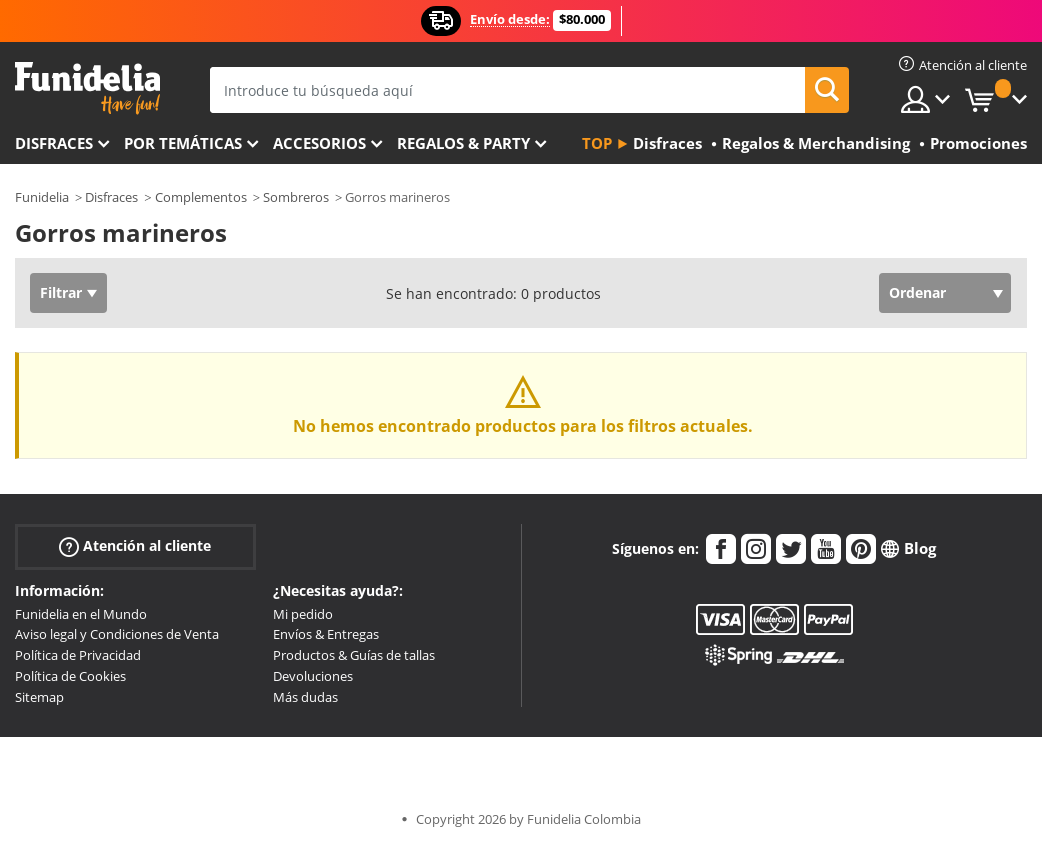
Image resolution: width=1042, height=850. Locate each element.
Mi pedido (303, 614)
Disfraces (54, 143)
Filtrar (61, 292)
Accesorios (319, 143)
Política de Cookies (70, 676)
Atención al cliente (135, 545)
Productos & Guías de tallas (354, 655)
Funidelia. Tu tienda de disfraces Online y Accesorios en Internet (87, 88)
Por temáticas (183, 143)
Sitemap (39, 697)
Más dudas (305, 697)
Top (597, 143)
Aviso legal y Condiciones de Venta (117, 634)
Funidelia (42, 197)
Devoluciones (313, 676)
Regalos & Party (463, 143)
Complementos (201, 197)
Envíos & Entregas (326, 634)
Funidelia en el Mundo (81, 614)
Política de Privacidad (78, 655)
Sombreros (296, 197)
